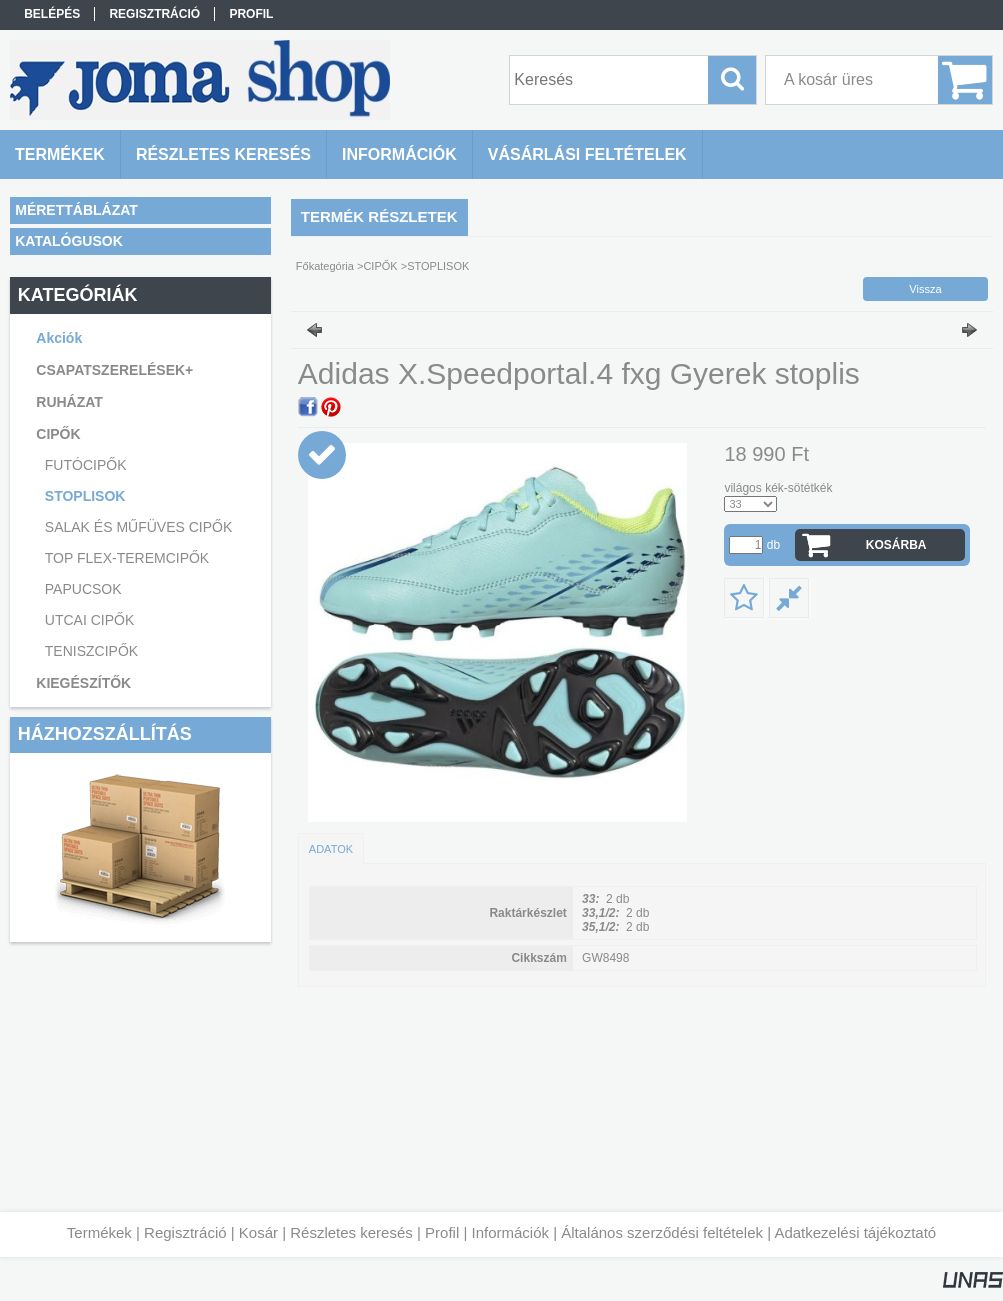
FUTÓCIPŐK (86, 465)
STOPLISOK (85, 496)
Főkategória (325, 266)
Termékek (99, 1232)
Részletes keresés (351, 1232)
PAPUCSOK (83, 589)
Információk (510, 1232)
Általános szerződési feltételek (662, 1232)
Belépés (52, 14)
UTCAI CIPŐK (89, 620)
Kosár (258, 1232)
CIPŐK (380, 266)
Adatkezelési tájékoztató (855, 1232)
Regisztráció (185, 1232)
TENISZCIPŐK (91, 651)
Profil (442, 1232)
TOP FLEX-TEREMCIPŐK (127, 558)
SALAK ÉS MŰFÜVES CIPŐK (139, 527)
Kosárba (896, 545)
